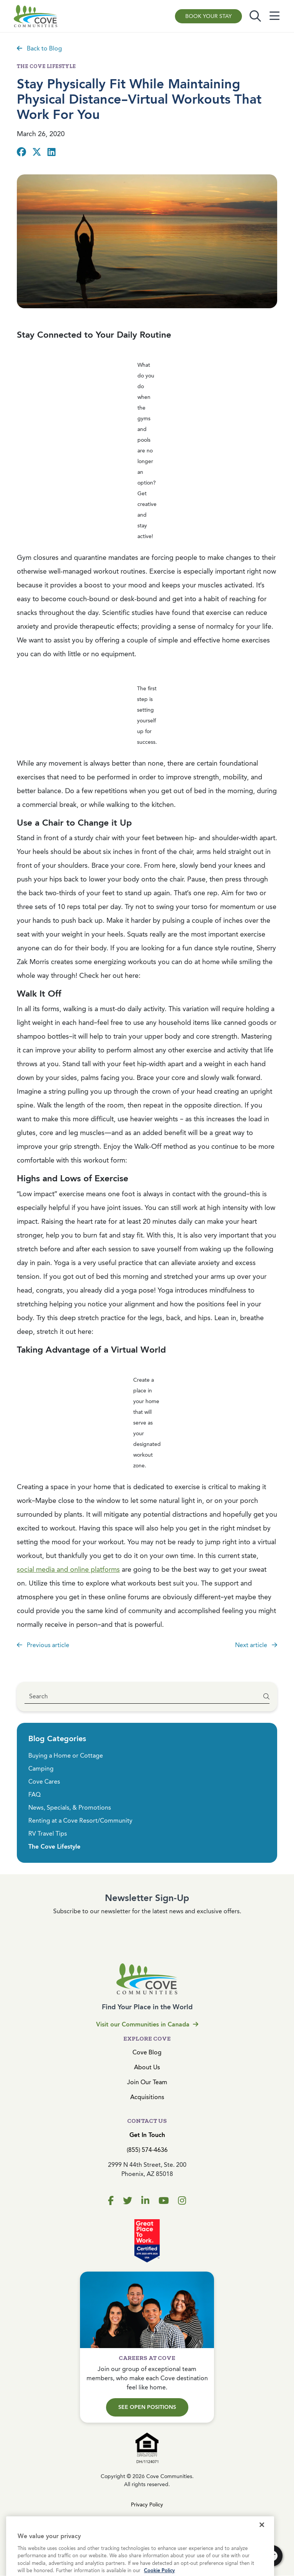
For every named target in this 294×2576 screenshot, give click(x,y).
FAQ (34, 1795)
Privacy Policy (147, 2504)
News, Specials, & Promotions (69, 1808)
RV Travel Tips (47, 1834)
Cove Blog (147, 2052)
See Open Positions (147, 2407)
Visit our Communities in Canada (147, 2024)
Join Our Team (147, 2082)
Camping (41, 1768)
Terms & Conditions (147, 2518)
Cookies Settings (147, 2533)
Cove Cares (44, 1782)
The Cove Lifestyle (54, 1847)
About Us (147, 2067)
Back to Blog (39, 48)
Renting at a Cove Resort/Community (80, 1821)
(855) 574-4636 (147, 2150)
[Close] (261, 2545)
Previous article (43, 1645)
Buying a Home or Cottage (65, 1755)
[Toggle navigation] (274, 16)
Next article (256, 1645)
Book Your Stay (208, 16)
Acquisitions (147, 2097)
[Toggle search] (255, 16)
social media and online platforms (68, 1569)
